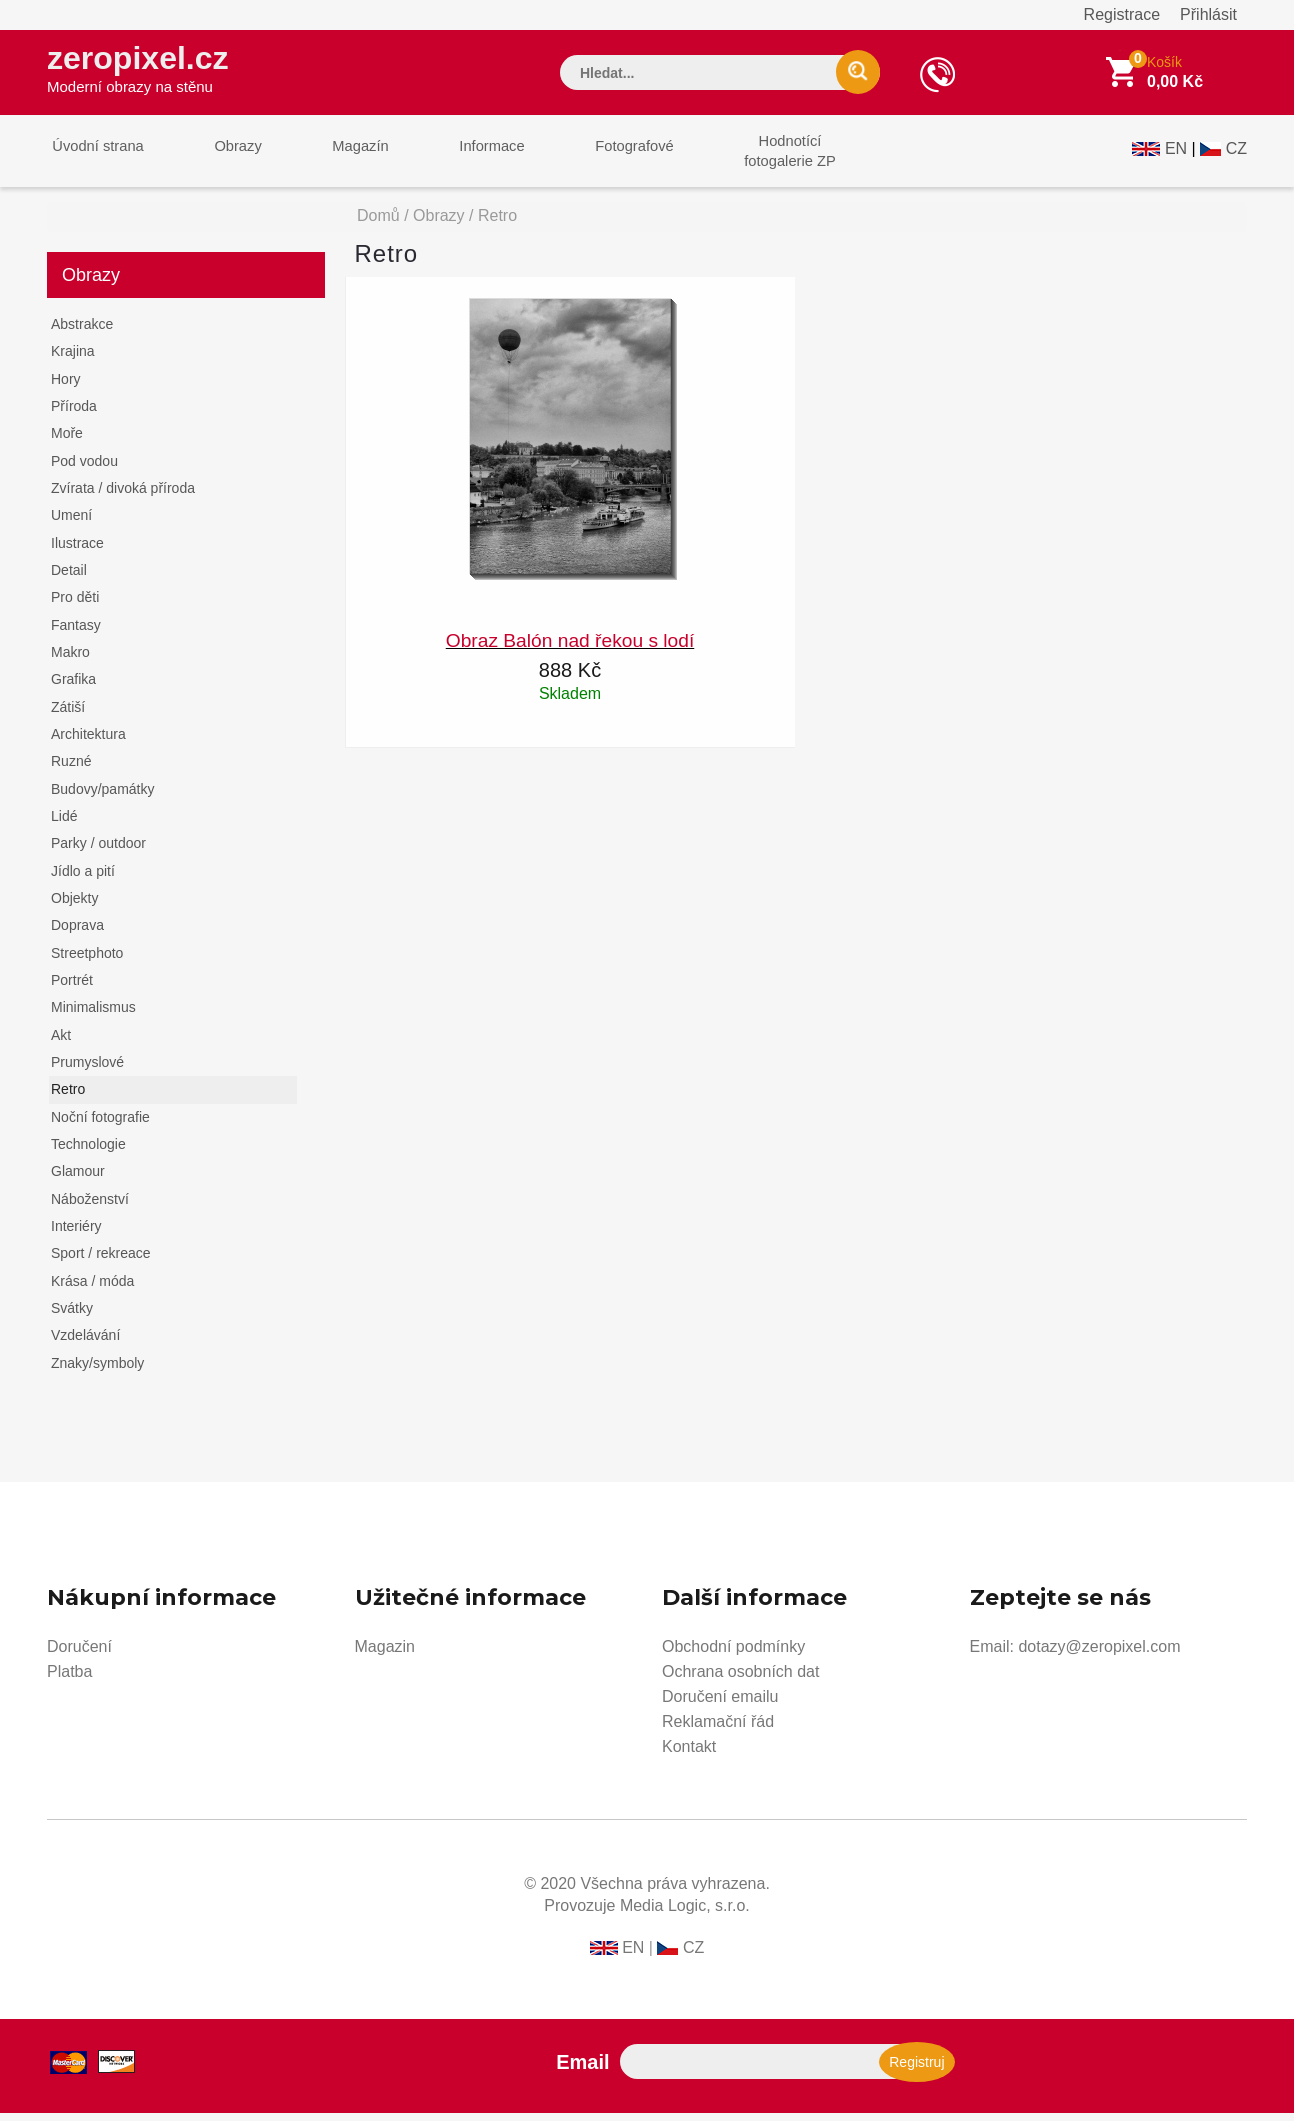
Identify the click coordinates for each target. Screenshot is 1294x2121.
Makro (70, 660)
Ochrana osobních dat (740, 1679)
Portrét (72, 988)
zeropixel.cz (146, 71)
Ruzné (71, 769)
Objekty (74, 906)
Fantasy (76, 633)
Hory (66, 387)
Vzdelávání (85, 1343)
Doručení (79, 1654)
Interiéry (76, 1234)
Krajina (73, 359)
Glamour (78, 1179)
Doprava (77, 933)
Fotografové (593, 158)
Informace (459, 158)
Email (582, 2070)
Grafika (73, 687)
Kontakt (689, 1754)
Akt (61, 1043)
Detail (69, 578)
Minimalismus (93, 1015)
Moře (67, 441)
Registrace (1122, 14)
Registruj (916, 2070)
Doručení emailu (720, 1704)
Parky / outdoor (98, 851)
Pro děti (75, 605)
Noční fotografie (100, 1125)
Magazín (338, 158)
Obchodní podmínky (733, 1654)
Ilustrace (77, 551)
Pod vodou (84, 469)
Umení (71, 523)
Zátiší (68, 715)
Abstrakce (82, 332)
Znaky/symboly (97, 1370)
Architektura (88, 742)
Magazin (385, 1654)
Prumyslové (87, 1070)
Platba (69, 1679)
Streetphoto (87, 961)
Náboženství (90, 1207)
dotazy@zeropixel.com (1099, 1654)
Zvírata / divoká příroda (123, 496)
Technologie (88, 1152)
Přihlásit (1208, 14)
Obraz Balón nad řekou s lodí (570, 648)
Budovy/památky (103, 797)
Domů (378, 223)
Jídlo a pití (83, 879)
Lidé (64, 824)
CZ (1236, 156)
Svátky (72, 1316)
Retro (68, 1097)
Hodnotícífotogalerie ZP (739, 158)
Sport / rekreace (101, 1261)
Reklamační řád (718, 1729)
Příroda (74, 414)
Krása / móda (92, 1288)
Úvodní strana (93, 158)
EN (1176, 156)
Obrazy (224, 158)
